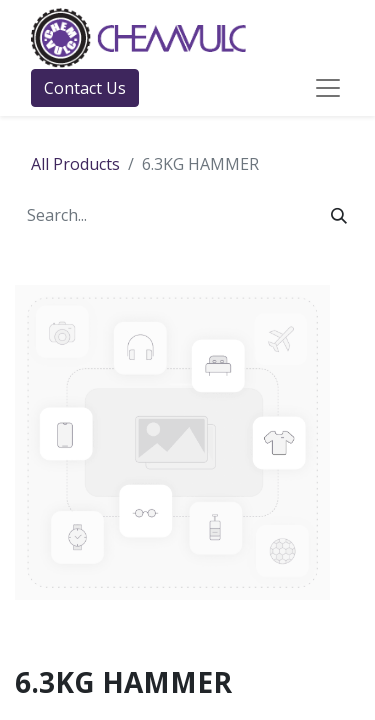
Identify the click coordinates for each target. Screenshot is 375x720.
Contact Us (85, 88)
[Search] (339, 215)
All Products (75, 164)
